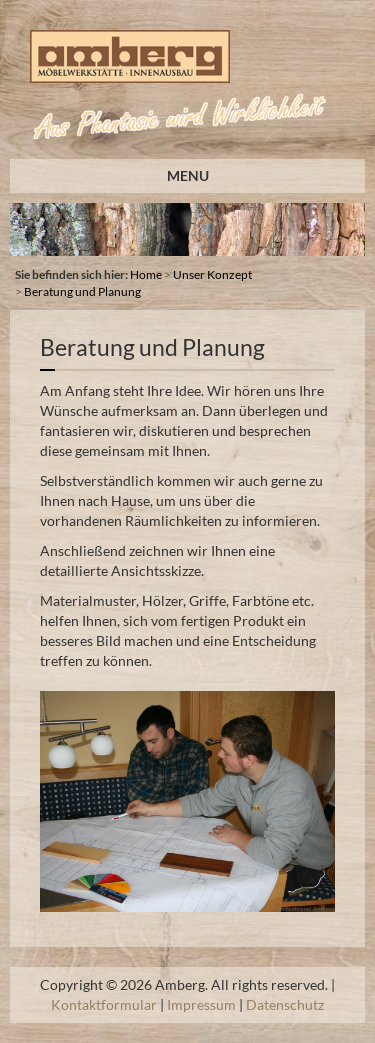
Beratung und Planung (82, 291)
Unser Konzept (212, 274)
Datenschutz (285, 1004)
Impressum (201, 1004)
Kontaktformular (104, 1004)
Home (146, 274)
